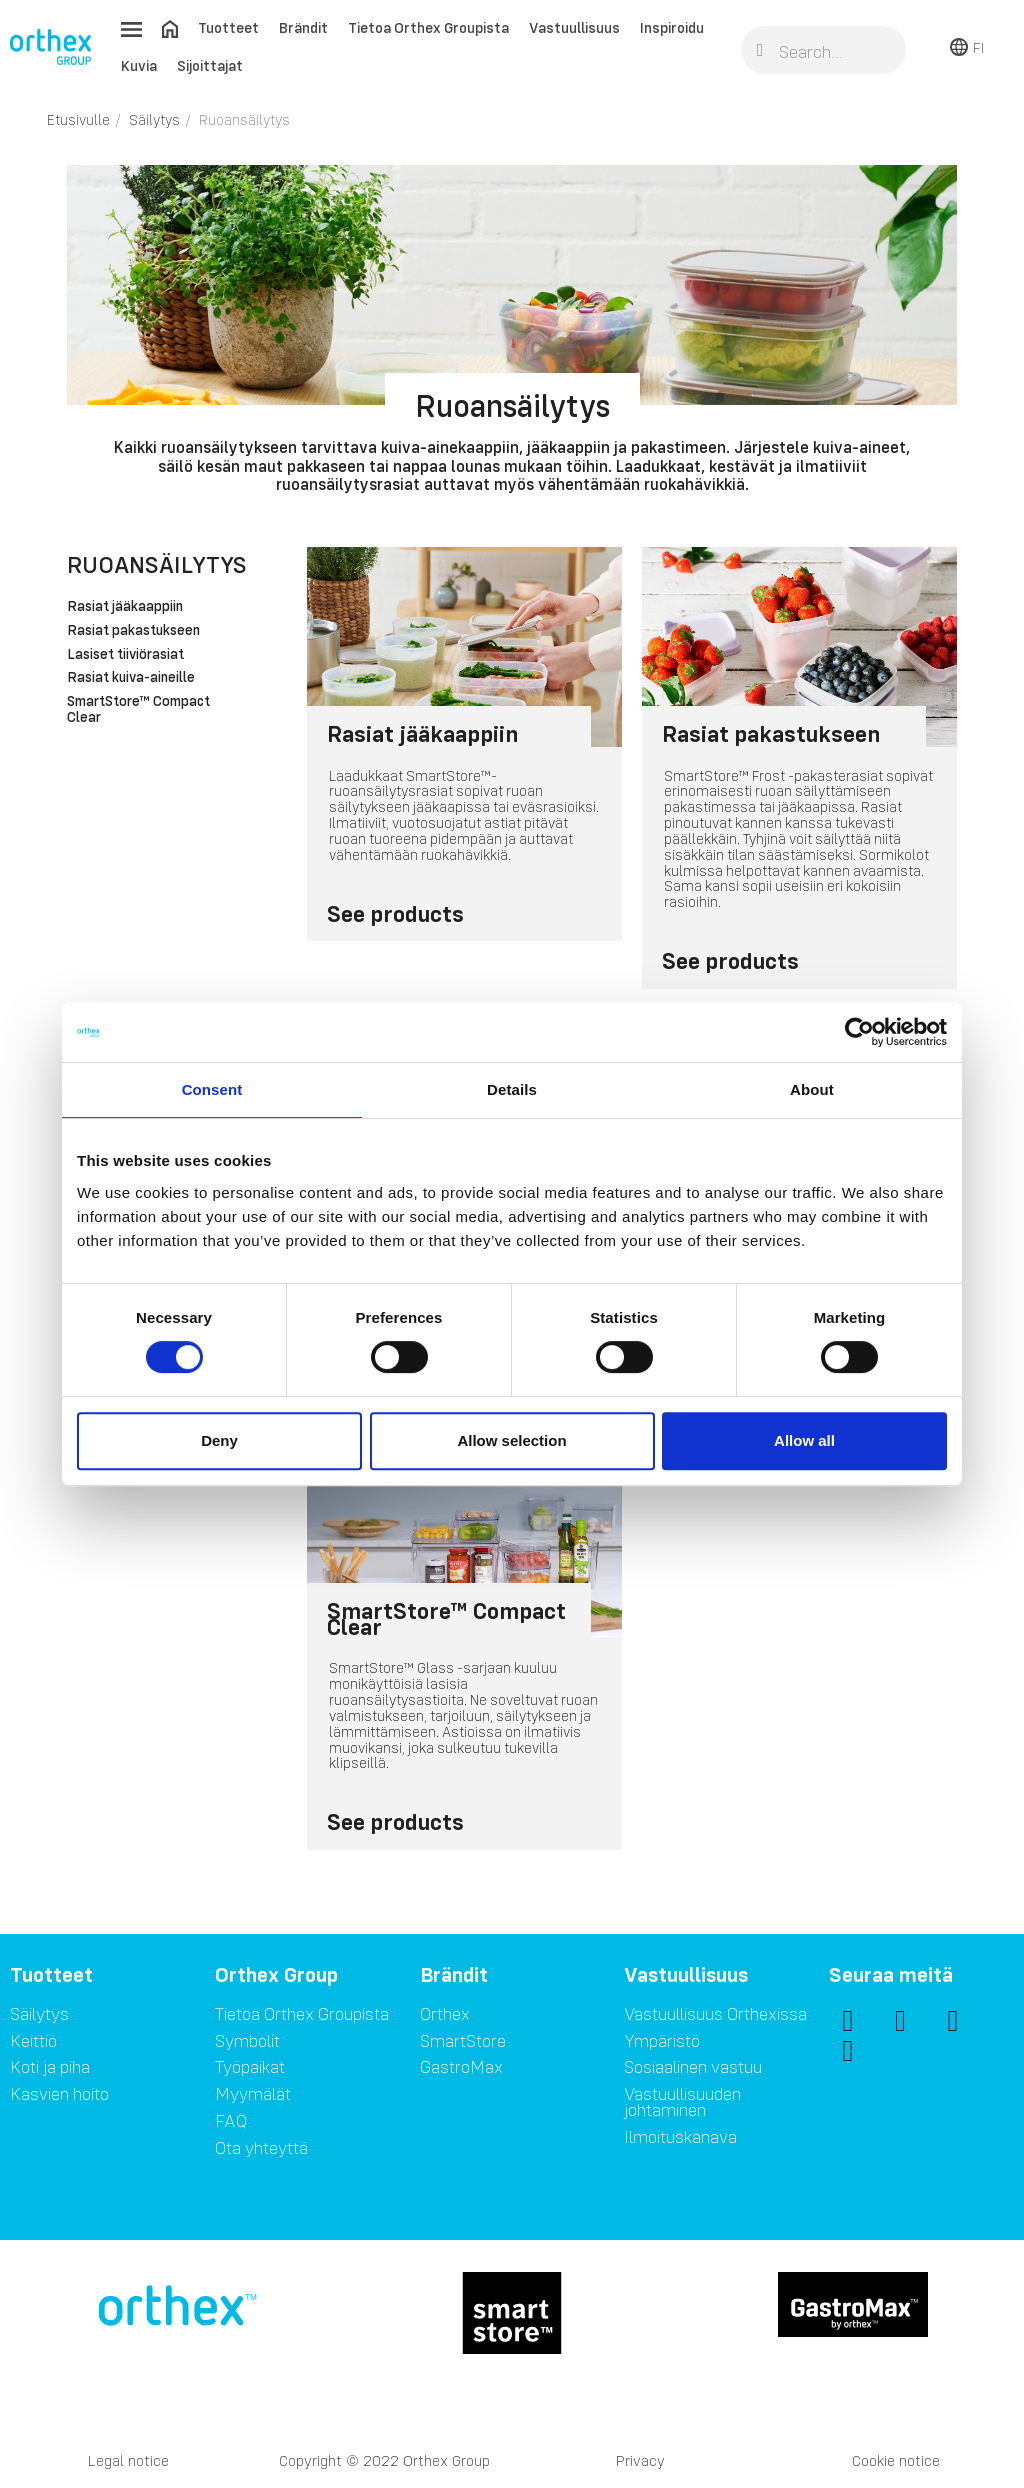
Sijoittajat (210, 65)
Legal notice (128, 2460)
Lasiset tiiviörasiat (125, 655)
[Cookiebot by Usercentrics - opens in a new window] (859, 1032)
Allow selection (511, 1440)
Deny (219, 1440)
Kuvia (139, 65)
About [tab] (812, 1089)
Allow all (804, 1440)
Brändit (303, 27)
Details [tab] (512, 1089)
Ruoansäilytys (157, 564)
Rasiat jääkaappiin (125, 607)
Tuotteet (228, 27)
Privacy (640, 2460)
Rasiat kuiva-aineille (131, 678)
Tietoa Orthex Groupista (428, 27)
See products (395, 913)
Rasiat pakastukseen (133, 631)
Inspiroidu (672, 27)
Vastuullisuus (574, 27)
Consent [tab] (212, 1089)
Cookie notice (896, 2460)
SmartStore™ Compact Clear (138, 710)
